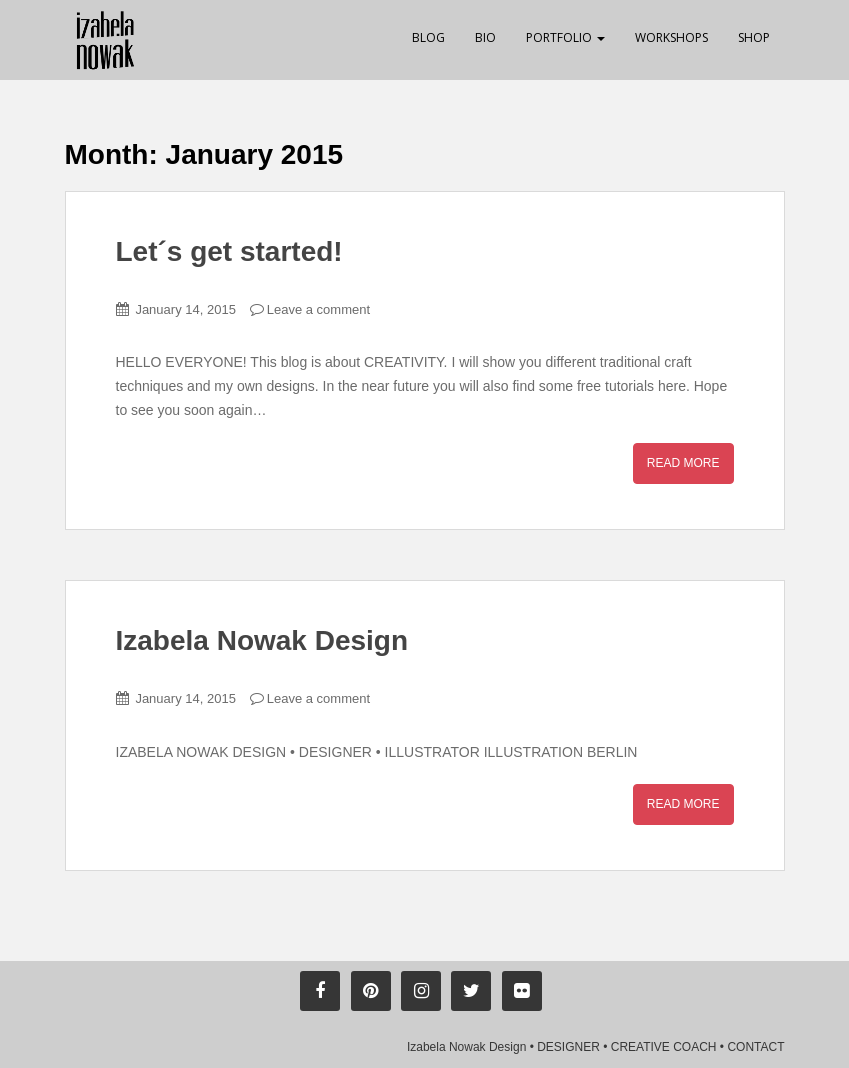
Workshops (671, 37)
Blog (428, 37)
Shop (754, 37)
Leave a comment (318, 309)
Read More (683, 463)
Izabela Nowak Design (262, 640)
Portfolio (565, 37)
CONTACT (755, 1047)
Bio (485, 37)
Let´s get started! (229, 251)
